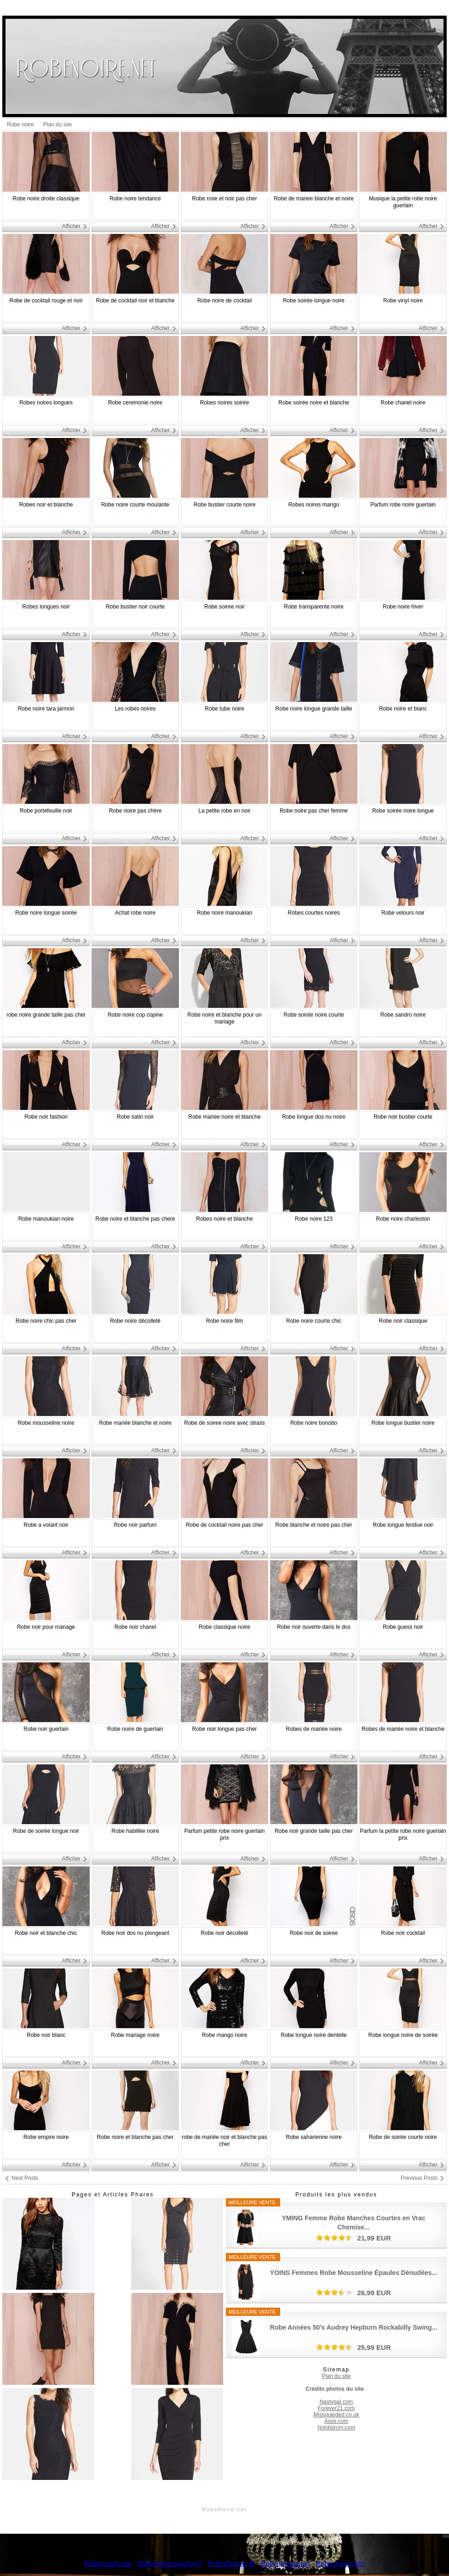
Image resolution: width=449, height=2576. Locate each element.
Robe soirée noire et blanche (313, 402)
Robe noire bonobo (313, 1423)
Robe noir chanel (135, 1627)
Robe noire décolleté (135, 1321)
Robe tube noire (224, 708)
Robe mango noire (225, 2035)
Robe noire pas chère (135, 810)
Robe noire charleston (403, 1219)
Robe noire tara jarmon (46, 708)
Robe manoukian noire (46, 1219)
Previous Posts (419, 2178)
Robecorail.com (108, 2563)
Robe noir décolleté (224, 1933)
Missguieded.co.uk (336, 2414)
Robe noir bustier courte (403, 1117)
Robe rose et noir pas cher (224, 198)
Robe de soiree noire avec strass (224, 1423)
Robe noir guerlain (46, 1729)
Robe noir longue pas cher (224, 1729)
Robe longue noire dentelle (313, 2035)
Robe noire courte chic (313, 1321)
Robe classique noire (224, 1627)
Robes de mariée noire (313, 1729)
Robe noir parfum (135, 1525)
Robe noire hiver (403, 606)
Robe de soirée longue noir (46, 1831)
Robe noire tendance (135, 198)
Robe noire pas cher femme (314, 810)
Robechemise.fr (231, 2563)
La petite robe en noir (224, 810)
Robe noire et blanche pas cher (135, 2137)
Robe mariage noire (135, 2035)
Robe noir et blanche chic (46, 1933)
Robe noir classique (403, 1321)
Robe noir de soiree (314, 1933)
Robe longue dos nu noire (313, 1117)
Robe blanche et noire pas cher (314, 1525)
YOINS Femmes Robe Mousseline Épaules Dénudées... (353, 2272)
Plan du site (57, 124)
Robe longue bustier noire (402, 1423)
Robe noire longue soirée (46, 913)
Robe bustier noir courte (135, 606)
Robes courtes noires (314, 913)
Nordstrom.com (336, 2427)
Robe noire (20, 124)
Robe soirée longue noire (314, 300)
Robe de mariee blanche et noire (314, 198)
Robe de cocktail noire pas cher (224, 1525)
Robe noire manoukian (225, 913)
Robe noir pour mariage (46, 1627)
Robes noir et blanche (46, 504)
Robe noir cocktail (403, 1933)
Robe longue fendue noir (403, 1525)
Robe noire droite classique (45, 198)
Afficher (71, 226)
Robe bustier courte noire (225, 504)
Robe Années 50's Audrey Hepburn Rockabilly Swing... (353, 2327)
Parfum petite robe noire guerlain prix (224, 1834)
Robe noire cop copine (135, 1015)
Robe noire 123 (314, 1219)
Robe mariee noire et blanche (224, 1117)
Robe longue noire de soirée (403, 2035)
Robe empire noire (46, 2137)
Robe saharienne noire (313, 2137)
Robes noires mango (314, 504)
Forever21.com (336, 2408)
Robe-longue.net (285, 2563)
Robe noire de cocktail (224, 300)
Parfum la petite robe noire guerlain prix (403, 1834)
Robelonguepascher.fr (170, 2563)
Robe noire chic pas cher (46, 1321)
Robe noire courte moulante (135, 504)
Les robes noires (135, 708)
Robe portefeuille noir (46, 810)
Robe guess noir (403, 1627)
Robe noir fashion (46, 1117)
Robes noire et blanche (224, 1219)
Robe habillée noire (135, 1831)
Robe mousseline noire (46, 1423)
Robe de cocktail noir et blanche (135, 300)
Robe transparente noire (313, 606)
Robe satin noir (135, 1117)
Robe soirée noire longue (403, 810)
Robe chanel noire (402, 402)
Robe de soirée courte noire (403, 2137)
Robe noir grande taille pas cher (314, 1831)
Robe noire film (224, 1321)
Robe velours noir (403, 913)
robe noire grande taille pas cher (46, 1015)
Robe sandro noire (403, 1015)
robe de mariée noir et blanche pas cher (224, 2140)
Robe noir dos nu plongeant (135, 1933)
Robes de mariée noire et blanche (403, 1729)
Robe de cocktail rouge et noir (45, 300)
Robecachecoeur (340, 2563)
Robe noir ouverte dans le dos (314, 1627)
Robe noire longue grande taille (314, 708)
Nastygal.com (336, 2402)
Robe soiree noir (224, 606)
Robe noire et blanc (403, 708)
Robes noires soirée (224, 402)
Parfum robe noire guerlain (403, 504)
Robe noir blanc (46, 2035)
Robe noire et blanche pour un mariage (224, 1018)
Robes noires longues (46, 402)
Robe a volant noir (45, 1525)
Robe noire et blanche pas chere (135, 1219)
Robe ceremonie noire (135, 402)
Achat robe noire (135, 913)
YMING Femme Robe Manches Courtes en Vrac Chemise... (354, 2222)
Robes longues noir (45, 606)
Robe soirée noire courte (313, 1015)
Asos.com (336, 2421)
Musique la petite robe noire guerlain (403, 202)
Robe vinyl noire (403, 300)
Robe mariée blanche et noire (135, 1423)
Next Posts (25, 2178)
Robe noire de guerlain (135, 1729)
